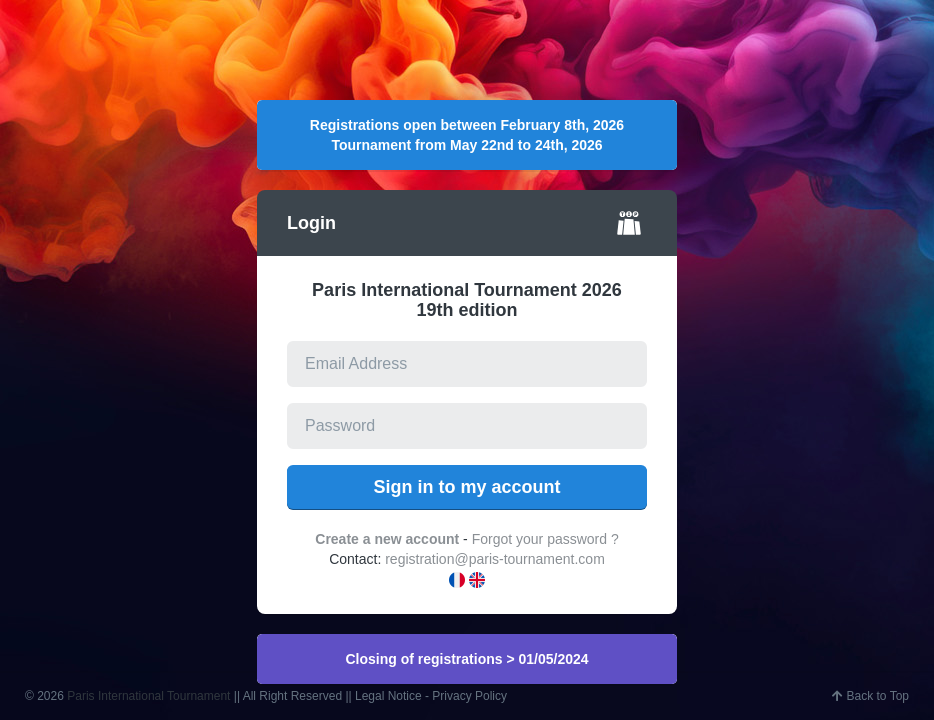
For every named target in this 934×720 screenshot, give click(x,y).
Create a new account (387, 539)
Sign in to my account (466, 487)
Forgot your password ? (545, 539)
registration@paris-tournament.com (495, 559)
